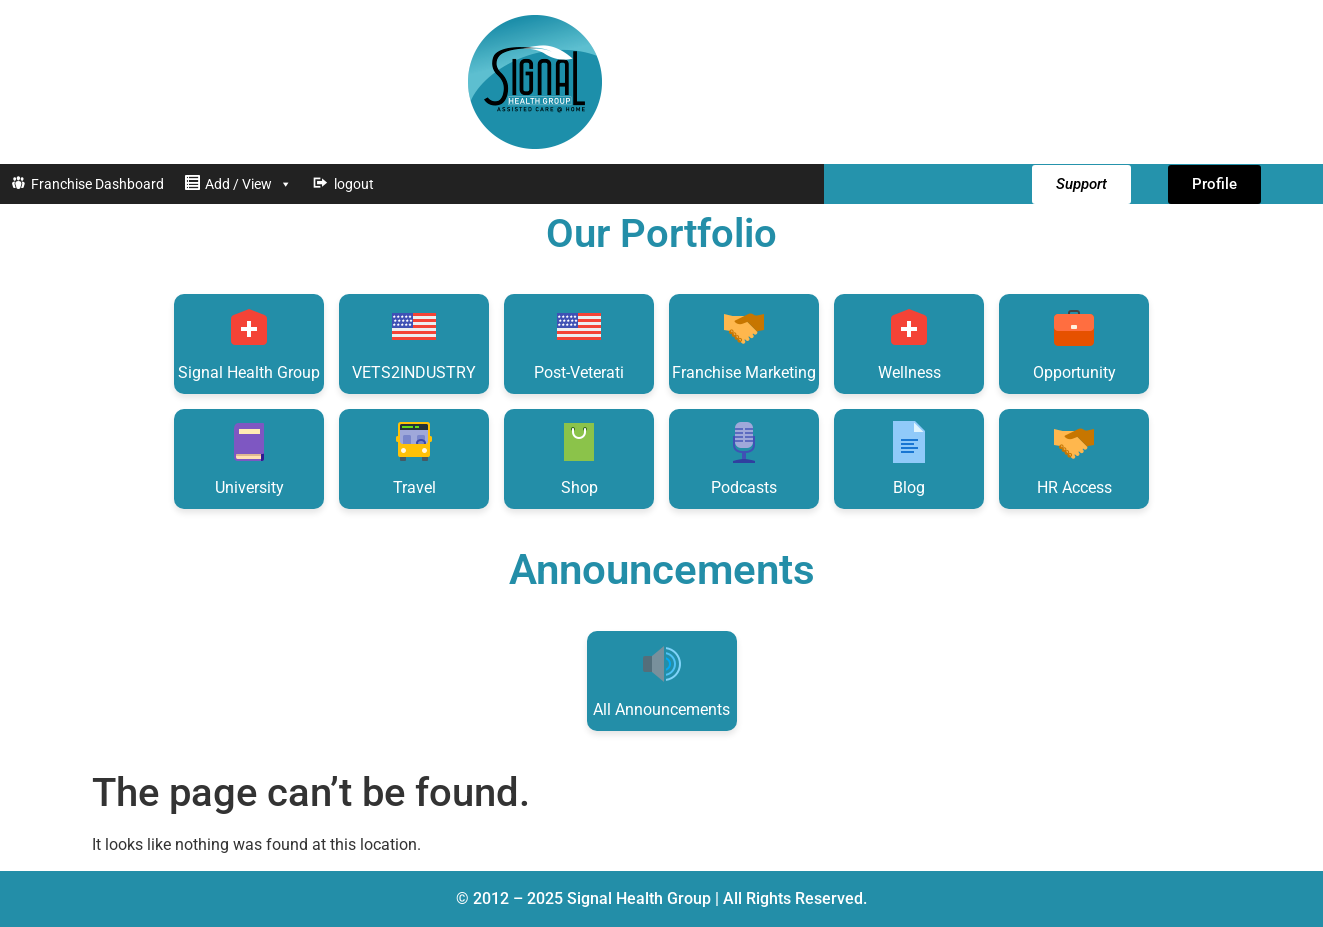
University (249, 457)
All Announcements (661, 679)
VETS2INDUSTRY (414, 342)
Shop (579, 457)
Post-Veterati (579, 342)
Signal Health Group (249, 342)
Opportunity (1074, 342)
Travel (414, 457)
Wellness (909, 342)
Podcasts (744, 457)
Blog (909, 457)
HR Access (1074, 457)
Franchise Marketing (744, 342)
